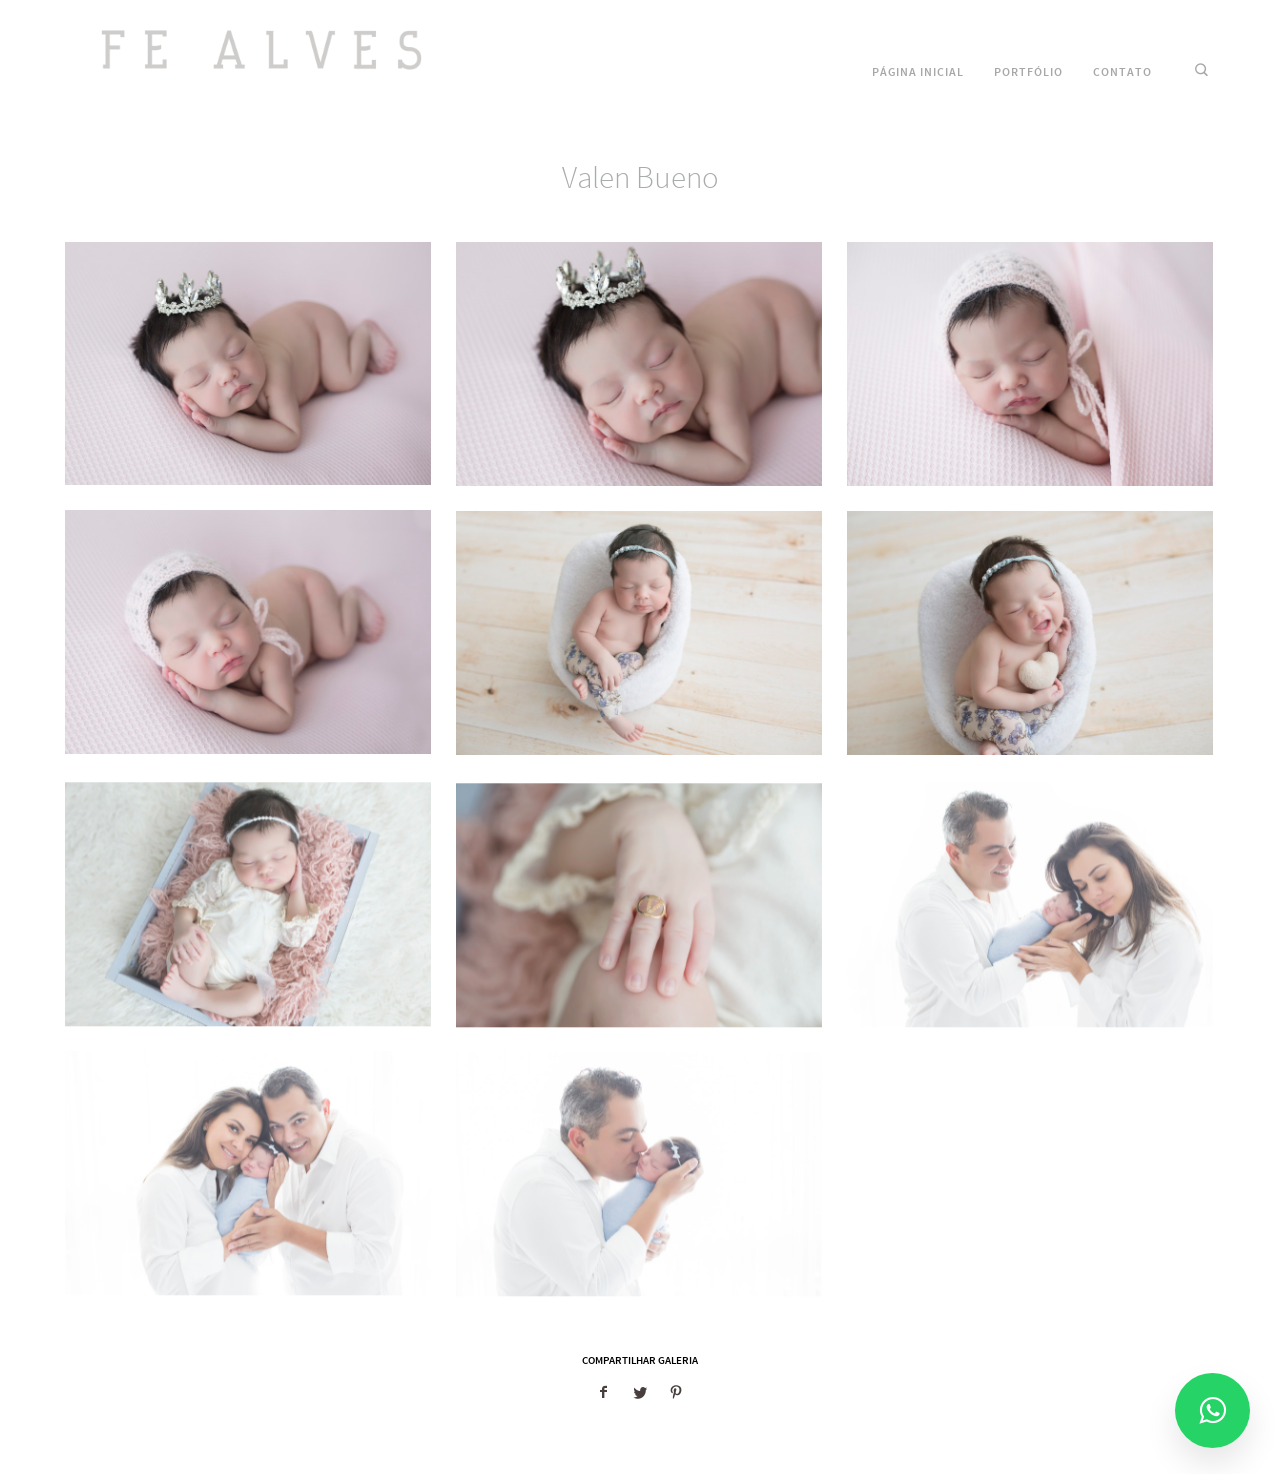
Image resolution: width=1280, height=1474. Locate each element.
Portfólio (1028, 72)
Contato (1122, 72)
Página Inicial (918, 72)
